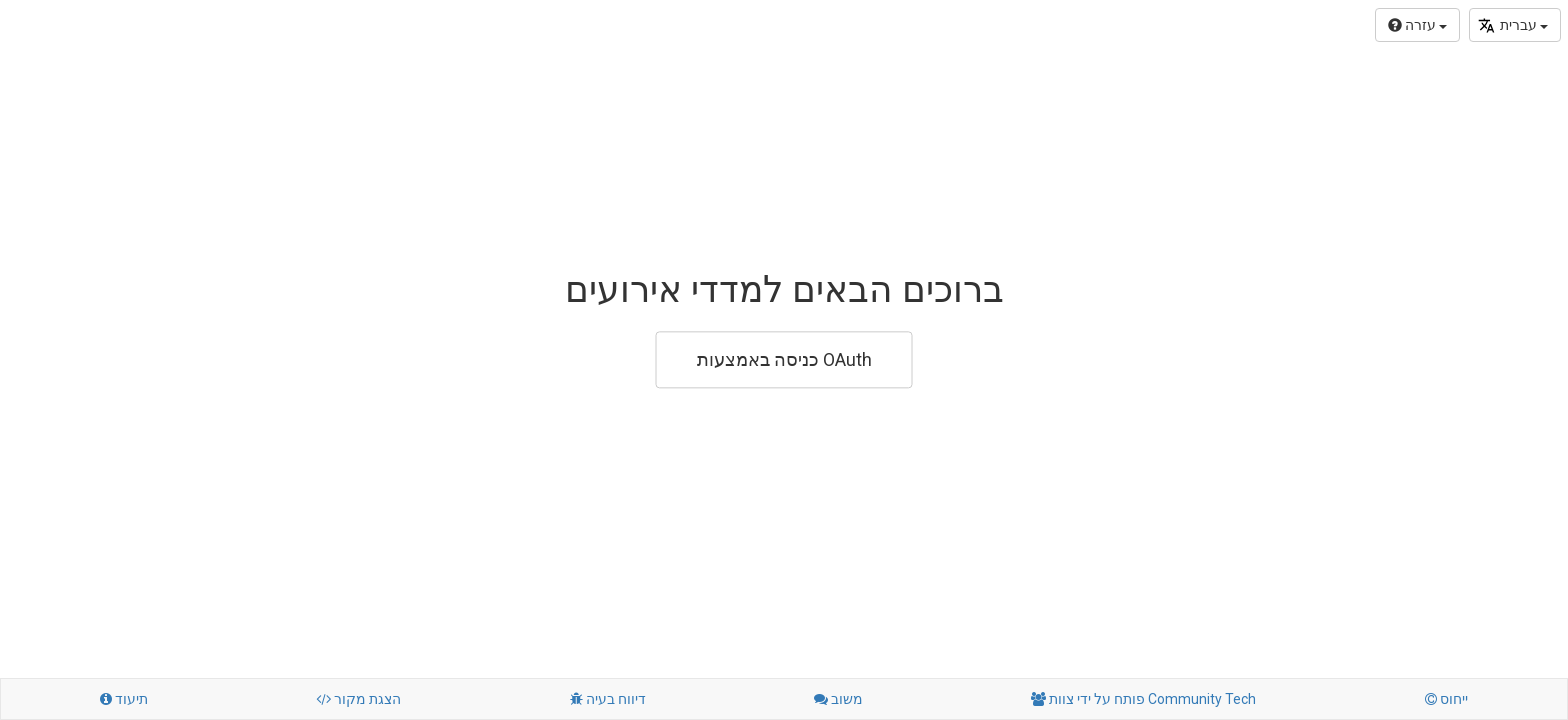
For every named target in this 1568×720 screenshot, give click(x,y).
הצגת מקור (358, 699)
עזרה (1417, 25)
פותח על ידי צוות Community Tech (1143, 699)
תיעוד (124, 699)
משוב (838, 699)
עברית (1513, 25)
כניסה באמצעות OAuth (784, 359)
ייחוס (1446, 699)
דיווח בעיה (608, 699)
